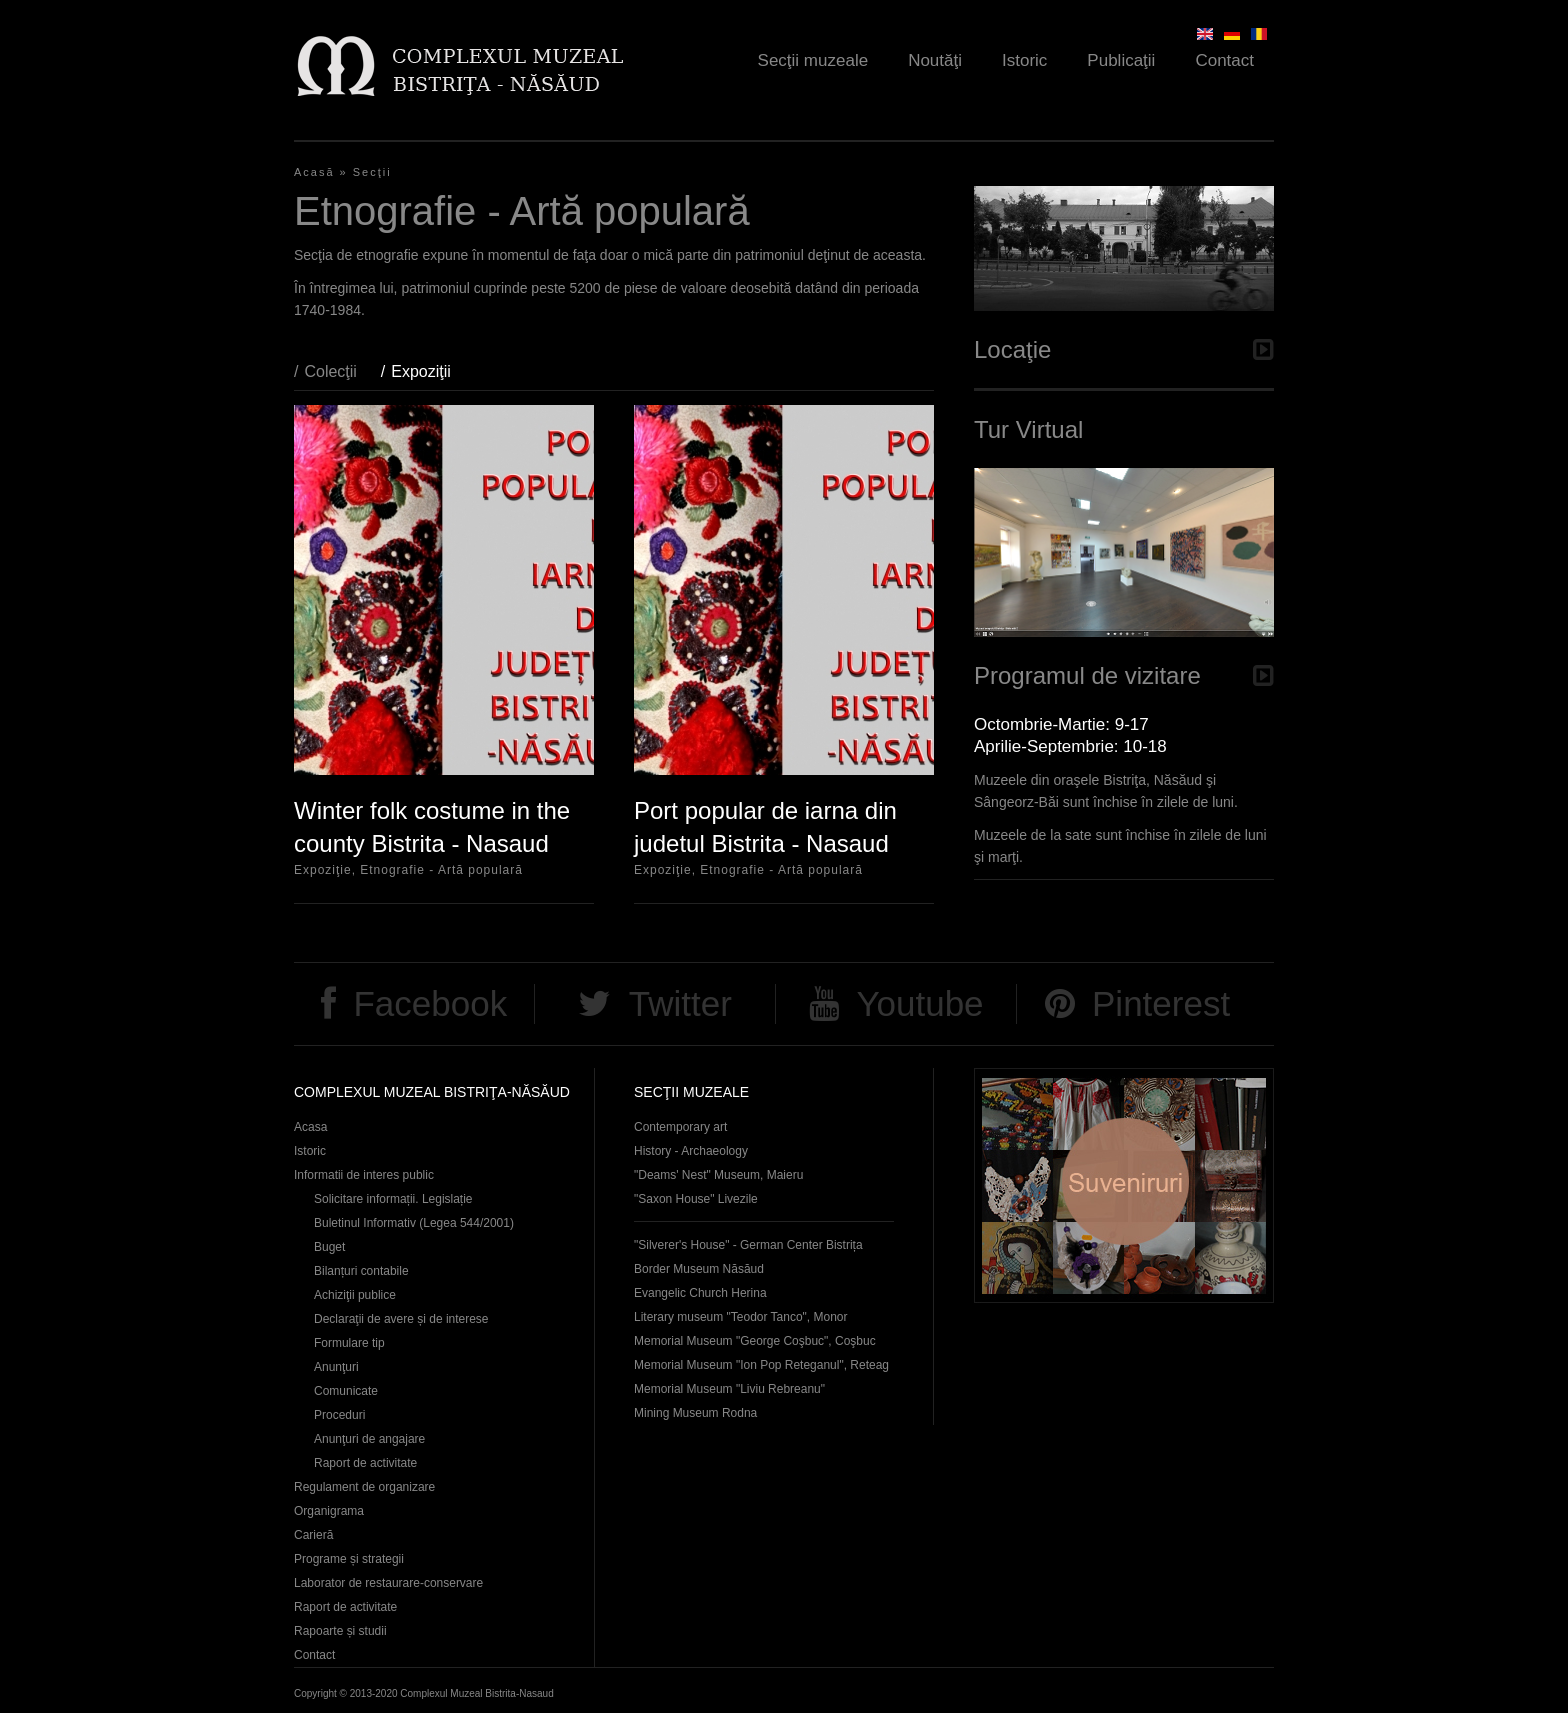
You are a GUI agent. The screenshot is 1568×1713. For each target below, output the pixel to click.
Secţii (372, 172)
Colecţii (330, 371)
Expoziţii (431, 371)
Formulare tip (349, 1343)
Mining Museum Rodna (695, 1413)
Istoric (1024, 60)
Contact (1224, 60)
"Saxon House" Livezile (696, 1199)
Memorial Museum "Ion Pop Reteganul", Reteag (761, 1365)
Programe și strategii (349, 1559)
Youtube (919, 1003)
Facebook (430, 1003)
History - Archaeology (691, 1151)
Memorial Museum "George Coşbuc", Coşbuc (755, 1341)
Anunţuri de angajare (369, 1439)
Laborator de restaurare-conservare (388, 1583)
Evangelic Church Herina (700, 1293)
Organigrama (329, 1511)
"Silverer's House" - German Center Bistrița (748, 1245)
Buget (329, 1247)
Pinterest (1161, 1003)
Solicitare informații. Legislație (393, 1199)
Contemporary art (680, 1127)
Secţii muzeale (813, 60)
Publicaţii (1121, 60)
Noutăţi (935, 60)
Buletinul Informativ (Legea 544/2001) (414, 1223)
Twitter (680, 1003)
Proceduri (339, 1415)
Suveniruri (1124, 1185)
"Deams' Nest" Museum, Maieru (718, 1175)
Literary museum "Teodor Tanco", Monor (740, 1317)
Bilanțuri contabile (361, 1271)
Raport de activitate (365, 1463)
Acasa (310, 1127)
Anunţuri (336, 1367)
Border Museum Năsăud (699, 1269)
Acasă (314, 172)
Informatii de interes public (364, 1175)
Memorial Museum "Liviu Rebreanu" (729, 1389)
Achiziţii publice (355, 1295)
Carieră (313, 1535)
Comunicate (346, 1391)
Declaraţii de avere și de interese (401, 1319)
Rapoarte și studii (340, 1631)
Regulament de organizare (364, 1487)
